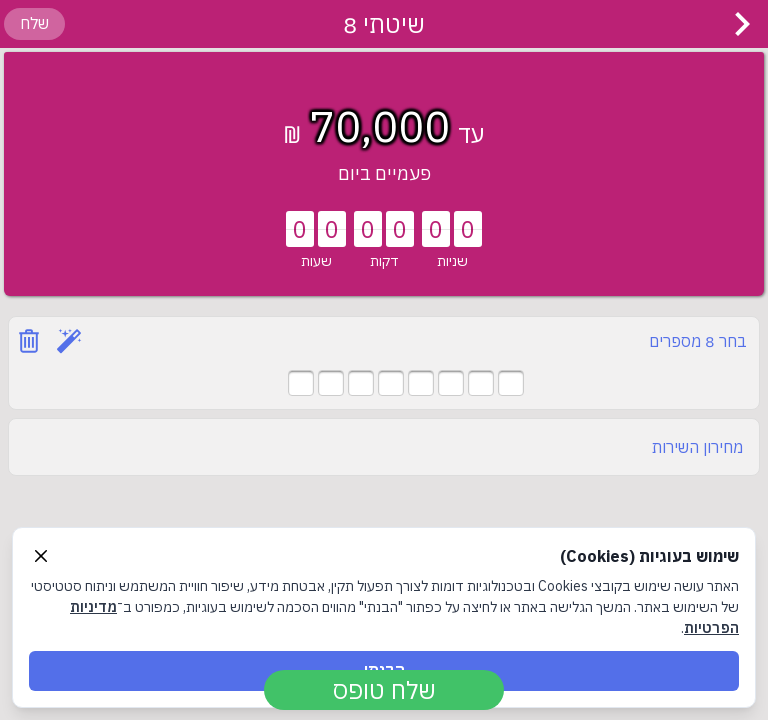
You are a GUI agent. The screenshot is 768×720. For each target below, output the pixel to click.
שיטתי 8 (384, 24)
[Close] (41, 556)
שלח (34, 23)
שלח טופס (384, 690)
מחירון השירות (697, 447)
